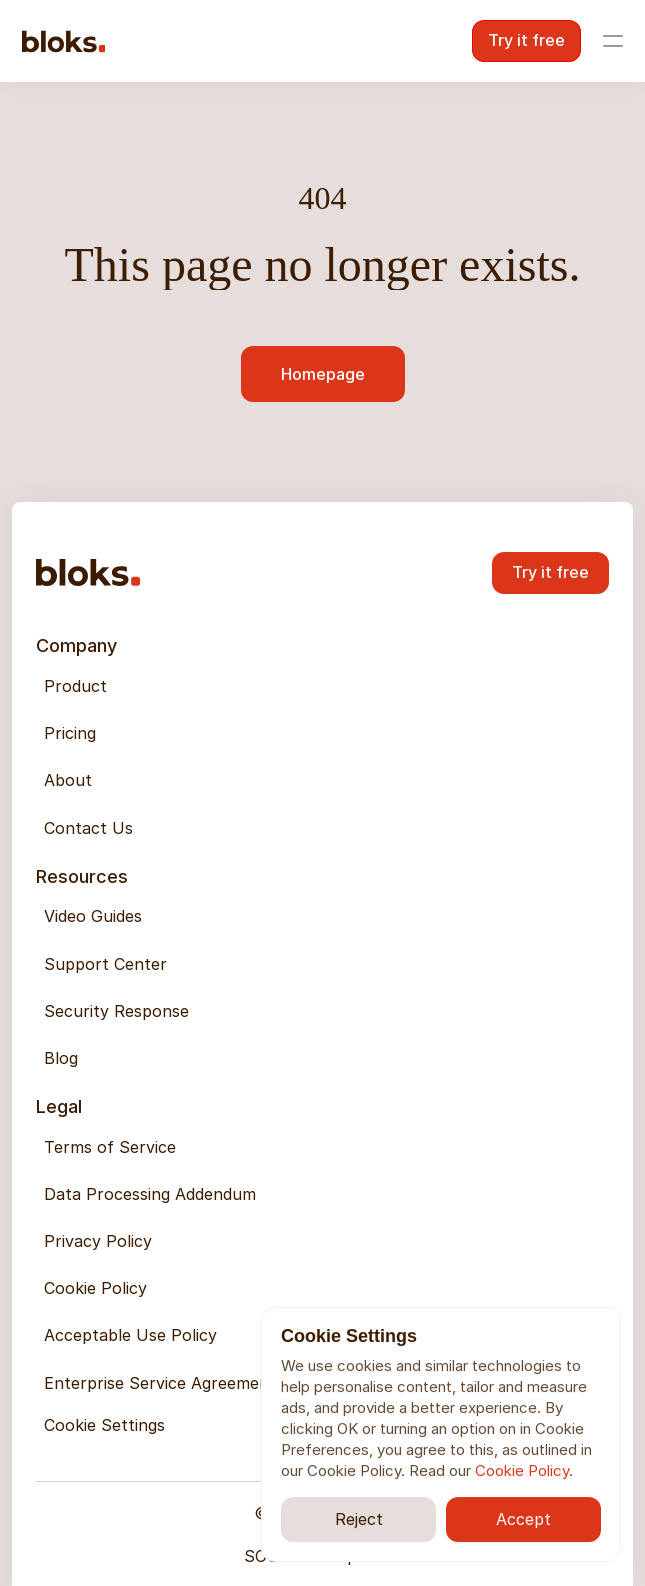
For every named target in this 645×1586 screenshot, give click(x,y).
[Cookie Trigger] (104, 1425)
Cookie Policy (522, 1470)
